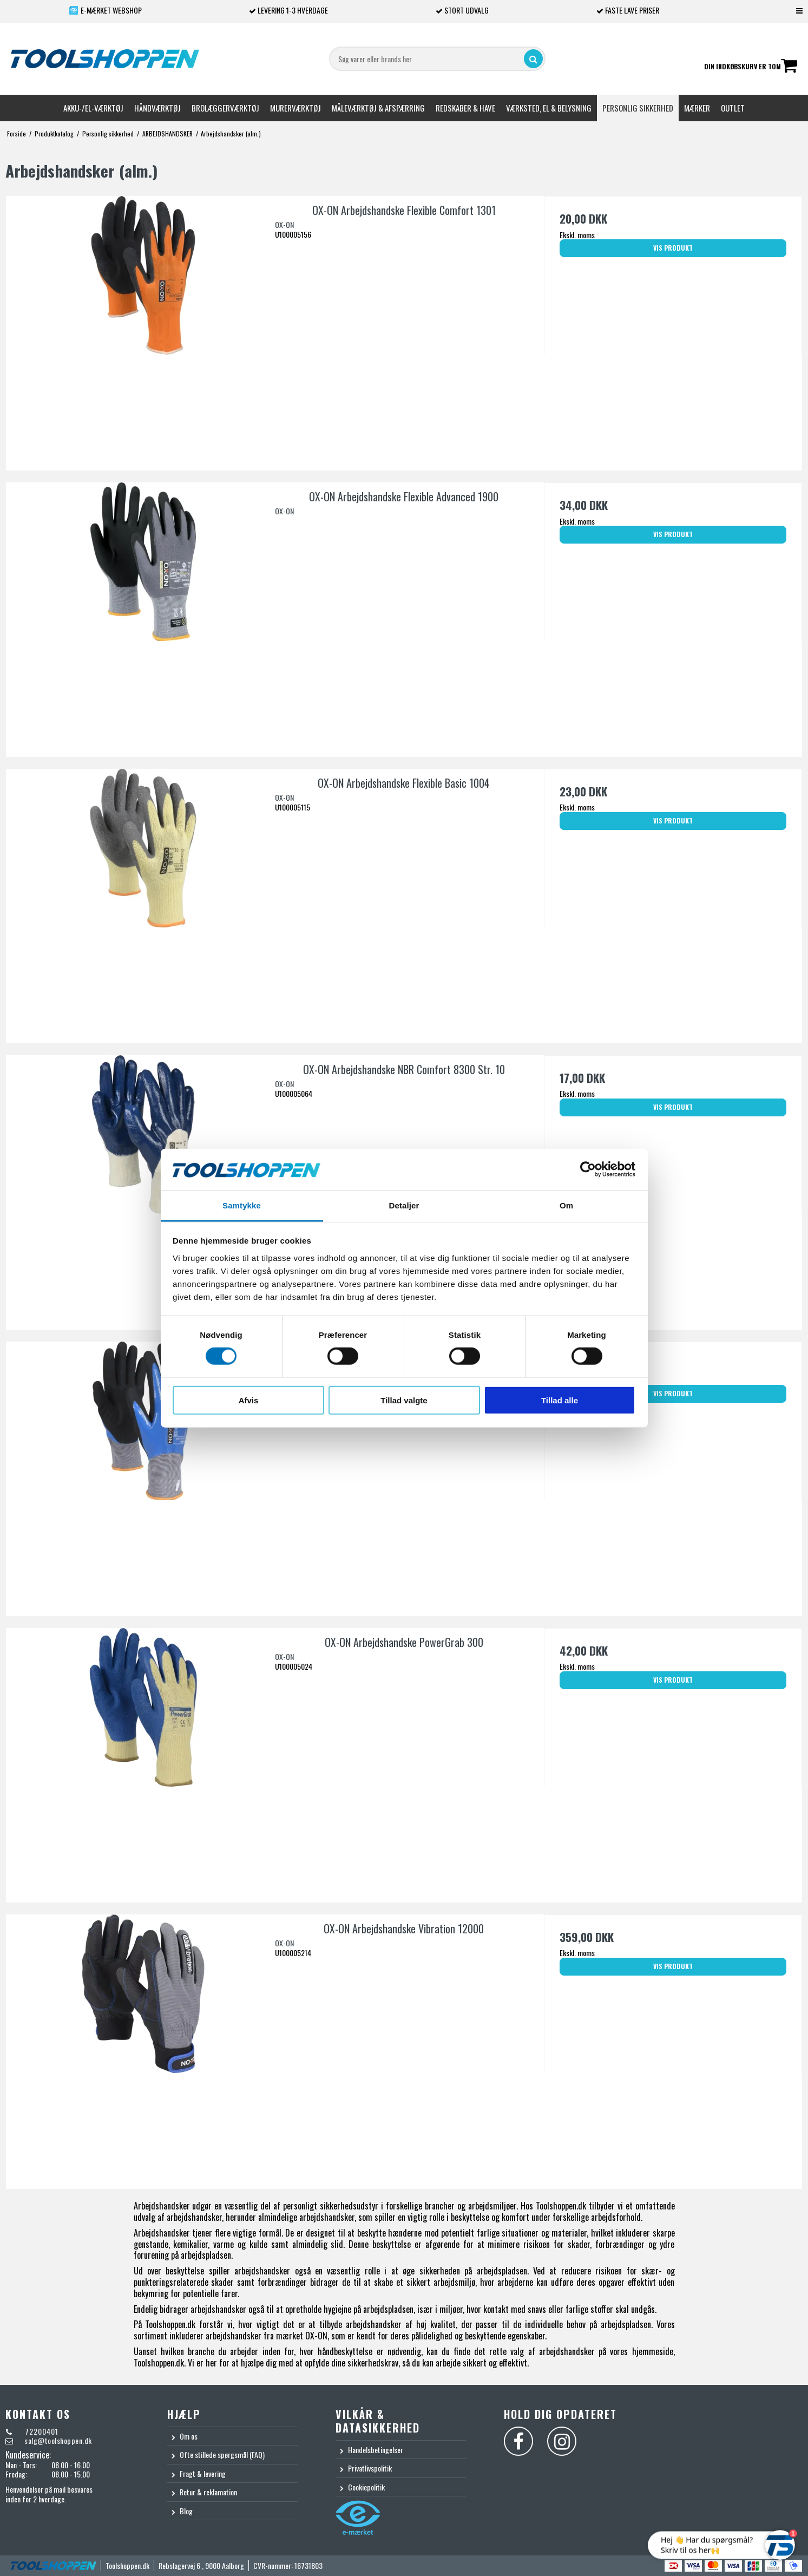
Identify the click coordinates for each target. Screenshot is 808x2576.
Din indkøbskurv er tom (750, 67)
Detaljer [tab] (404, 1205)
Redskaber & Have (465, 108)
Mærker (697, 108)
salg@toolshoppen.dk (58, 2440)
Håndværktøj (157, 108)
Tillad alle (559, 1399)
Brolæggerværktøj (225, 108)
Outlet (733, 108)
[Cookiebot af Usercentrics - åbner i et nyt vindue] (588, 1169)
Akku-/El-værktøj (93, 108)
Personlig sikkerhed (637, 108)
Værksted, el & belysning (549, 108)
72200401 (40, 2431)
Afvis (249, 1399)
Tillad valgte (403, 1399)
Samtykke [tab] (241, 1205)
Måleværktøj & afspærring (378, 108)
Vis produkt (673, 248)
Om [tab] (566, 1205)
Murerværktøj (295, 108)
